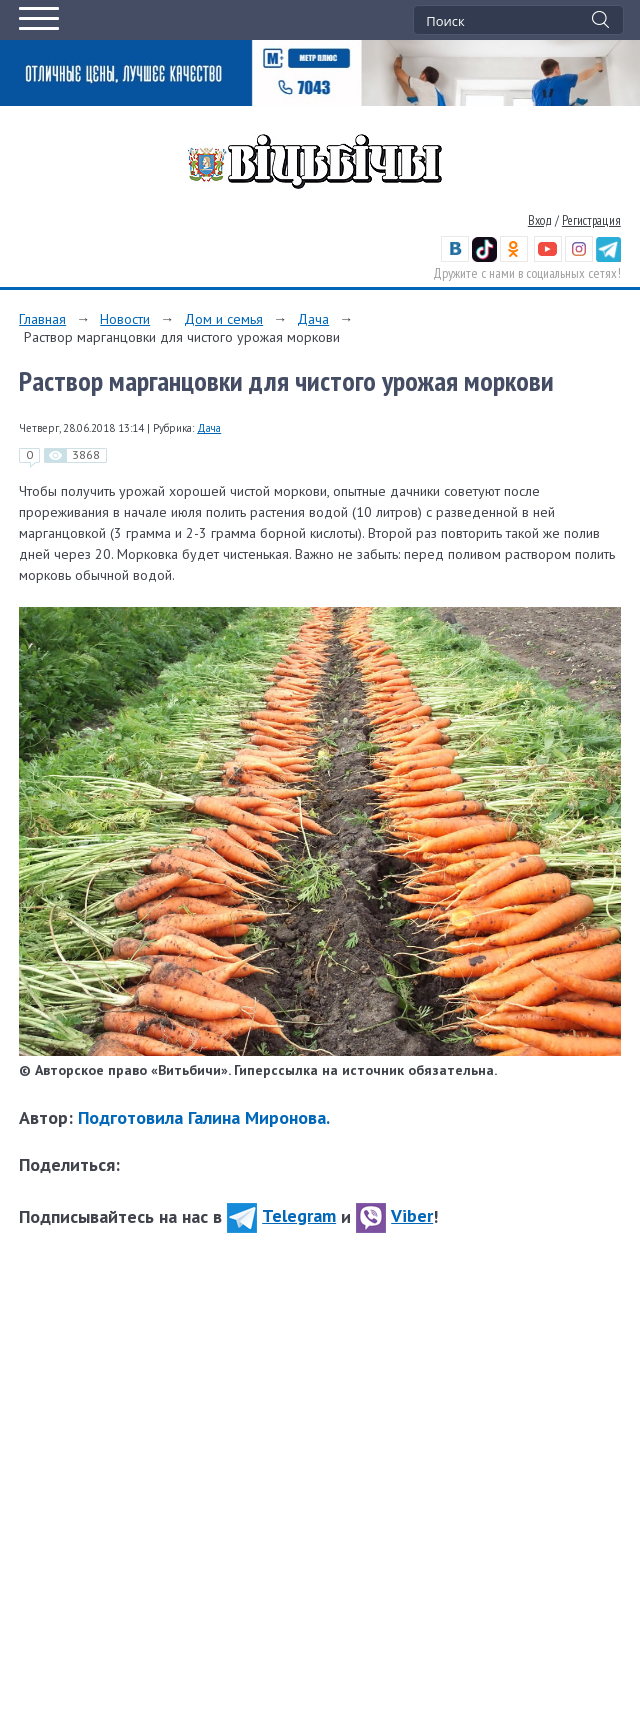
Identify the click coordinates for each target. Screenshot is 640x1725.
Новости (125, 319)
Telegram (281, 1215)
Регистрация (591, 220)
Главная (42, 319)
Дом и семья (223, 319)
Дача (313, 319)
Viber (394, 1215)
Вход (540, 220)
